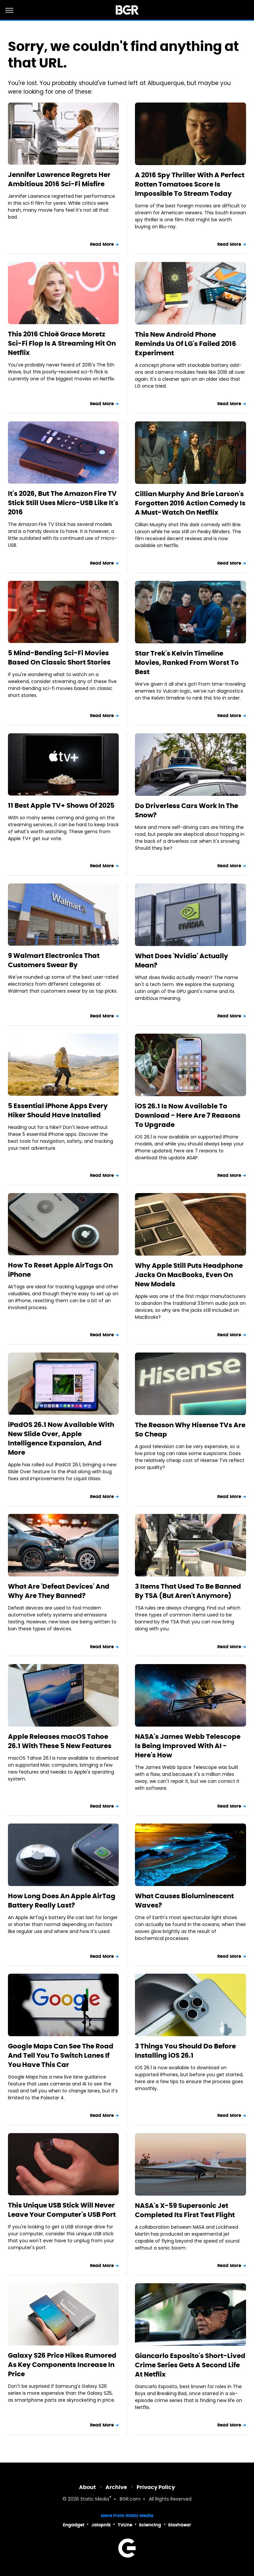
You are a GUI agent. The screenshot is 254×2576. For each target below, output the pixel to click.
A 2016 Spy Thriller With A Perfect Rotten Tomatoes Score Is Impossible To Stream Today (189, 184)
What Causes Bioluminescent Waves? (184, 1901)
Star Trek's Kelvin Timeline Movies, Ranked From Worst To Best (187, 662)
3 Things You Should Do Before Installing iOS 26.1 (185, 2051)
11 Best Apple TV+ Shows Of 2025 (61, 805)
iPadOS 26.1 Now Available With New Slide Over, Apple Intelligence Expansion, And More (61, 1438)
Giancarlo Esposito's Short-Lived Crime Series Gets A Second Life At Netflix (190, 2365)
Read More (102, 244)
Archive (116, 2487)
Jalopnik (101, 2525)
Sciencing (150, 2525)
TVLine (125, 2525)
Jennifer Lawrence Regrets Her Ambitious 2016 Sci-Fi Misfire (59, 179)
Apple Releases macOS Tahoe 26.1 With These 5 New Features (59, 1741)
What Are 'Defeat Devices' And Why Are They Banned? (58, 1591)
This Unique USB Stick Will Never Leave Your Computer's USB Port (62, 2210)
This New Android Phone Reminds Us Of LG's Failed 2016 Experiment (185, 343)
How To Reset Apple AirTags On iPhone (60, 1270)
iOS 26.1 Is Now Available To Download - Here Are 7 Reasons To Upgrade (187, 1115)
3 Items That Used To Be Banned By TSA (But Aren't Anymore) (188, 1591)
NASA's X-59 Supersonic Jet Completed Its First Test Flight (185, 2210)
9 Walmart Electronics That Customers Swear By (54, 960)
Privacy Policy (156, 2487)
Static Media (94, 2499)
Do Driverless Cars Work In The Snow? (186, 810)
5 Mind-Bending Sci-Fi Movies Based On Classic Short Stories (59, 657)
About (87, 2487)
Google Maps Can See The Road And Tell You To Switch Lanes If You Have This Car (60, 2055)
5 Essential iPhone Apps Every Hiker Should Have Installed (58, 1110)
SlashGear (179, 2525)
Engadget (73, 2525)
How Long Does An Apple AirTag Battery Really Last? (61, 1901)
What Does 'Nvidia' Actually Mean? (181, 960)
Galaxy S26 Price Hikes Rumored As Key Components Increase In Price (62, 2364)
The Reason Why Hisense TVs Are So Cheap (190, 1429)
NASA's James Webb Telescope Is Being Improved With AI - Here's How (187, 1745)
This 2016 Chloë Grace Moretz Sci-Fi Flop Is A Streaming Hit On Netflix (62, 343)
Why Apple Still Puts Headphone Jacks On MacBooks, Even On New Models (189, 1274)
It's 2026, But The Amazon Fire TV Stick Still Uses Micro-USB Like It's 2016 (63, 502)
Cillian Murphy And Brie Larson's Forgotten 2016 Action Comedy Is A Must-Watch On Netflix (190, 503)
